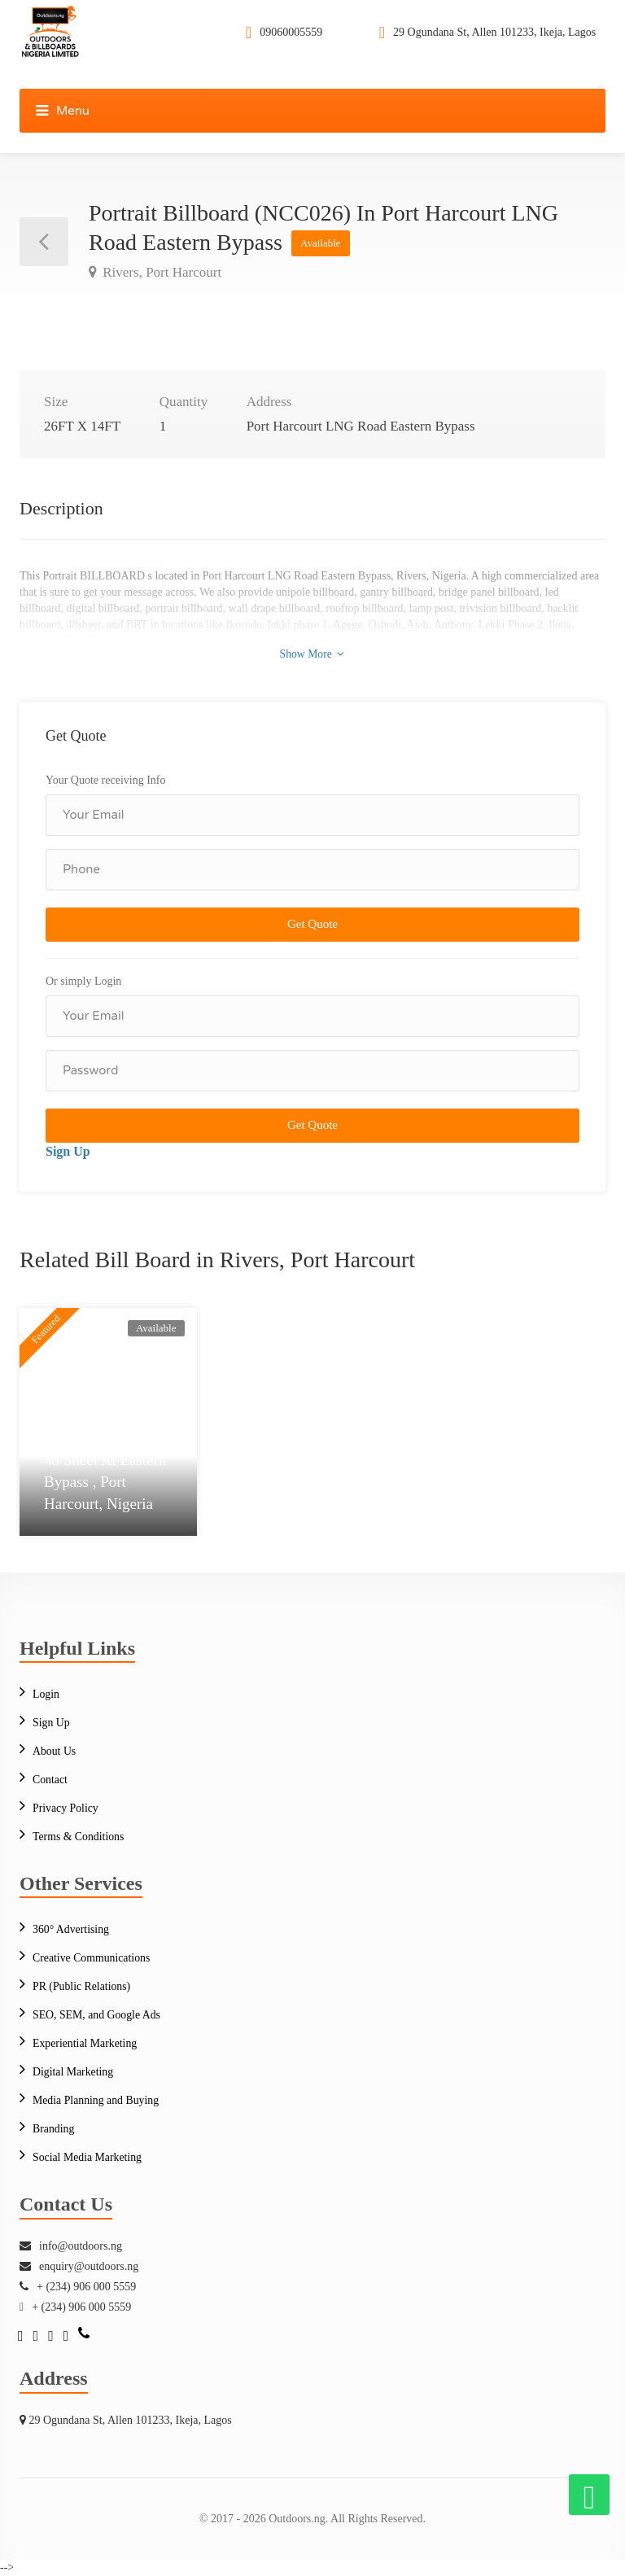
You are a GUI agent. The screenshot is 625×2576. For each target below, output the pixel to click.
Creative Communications (92, 1958)
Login (46, 1694)
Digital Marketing (74, 2072)
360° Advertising (71, 1929)
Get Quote (312, 923)
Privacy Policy (66, 1808)
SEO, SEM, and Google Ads (97, 2015)
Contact (50, 1779)
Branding (54, 2129)
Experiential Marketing (85, 2043)
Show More (312, 653)
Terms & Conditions (79, 1836)
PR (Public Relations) (82, 1986)
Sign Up (68, 1151)
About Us (54, 1751)
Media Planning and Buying (97, 2100)
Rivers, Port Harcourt (160, 272)
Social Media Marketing (88, 2157)
